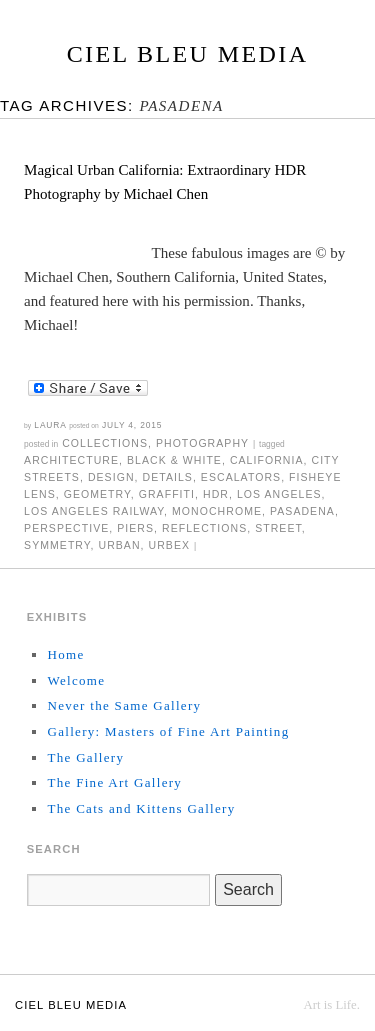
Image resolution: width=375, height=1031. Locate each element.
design (111, 477)
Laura (50, 425)
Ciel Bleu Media (188, 54)
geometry (97, 494)
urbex (170, 545)
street (278, 528)
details (167, 477)
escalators (241, 477)
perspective (66, 528)
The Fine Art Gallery (114, 782)
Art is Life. (331, 1005)
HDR (216, 494)
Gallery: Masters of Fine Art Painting (168, 731)
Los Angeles (279, 494)
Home (65, 654)
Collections (105, 443)
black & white (174, 460)
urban (119, 545)
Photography (202, 443)
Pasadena (302, 511)
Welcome (76, 680)
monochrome (217, 511)
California (267, 460)
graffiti (167, 494)
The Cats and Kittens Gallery (141, 808)
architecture (71, 460)
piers (135, 528)
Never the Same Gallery (124, 705)
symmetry (57, 545)
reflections (204, 528)
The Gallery (85, 757)
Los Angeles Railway (94, 511)
